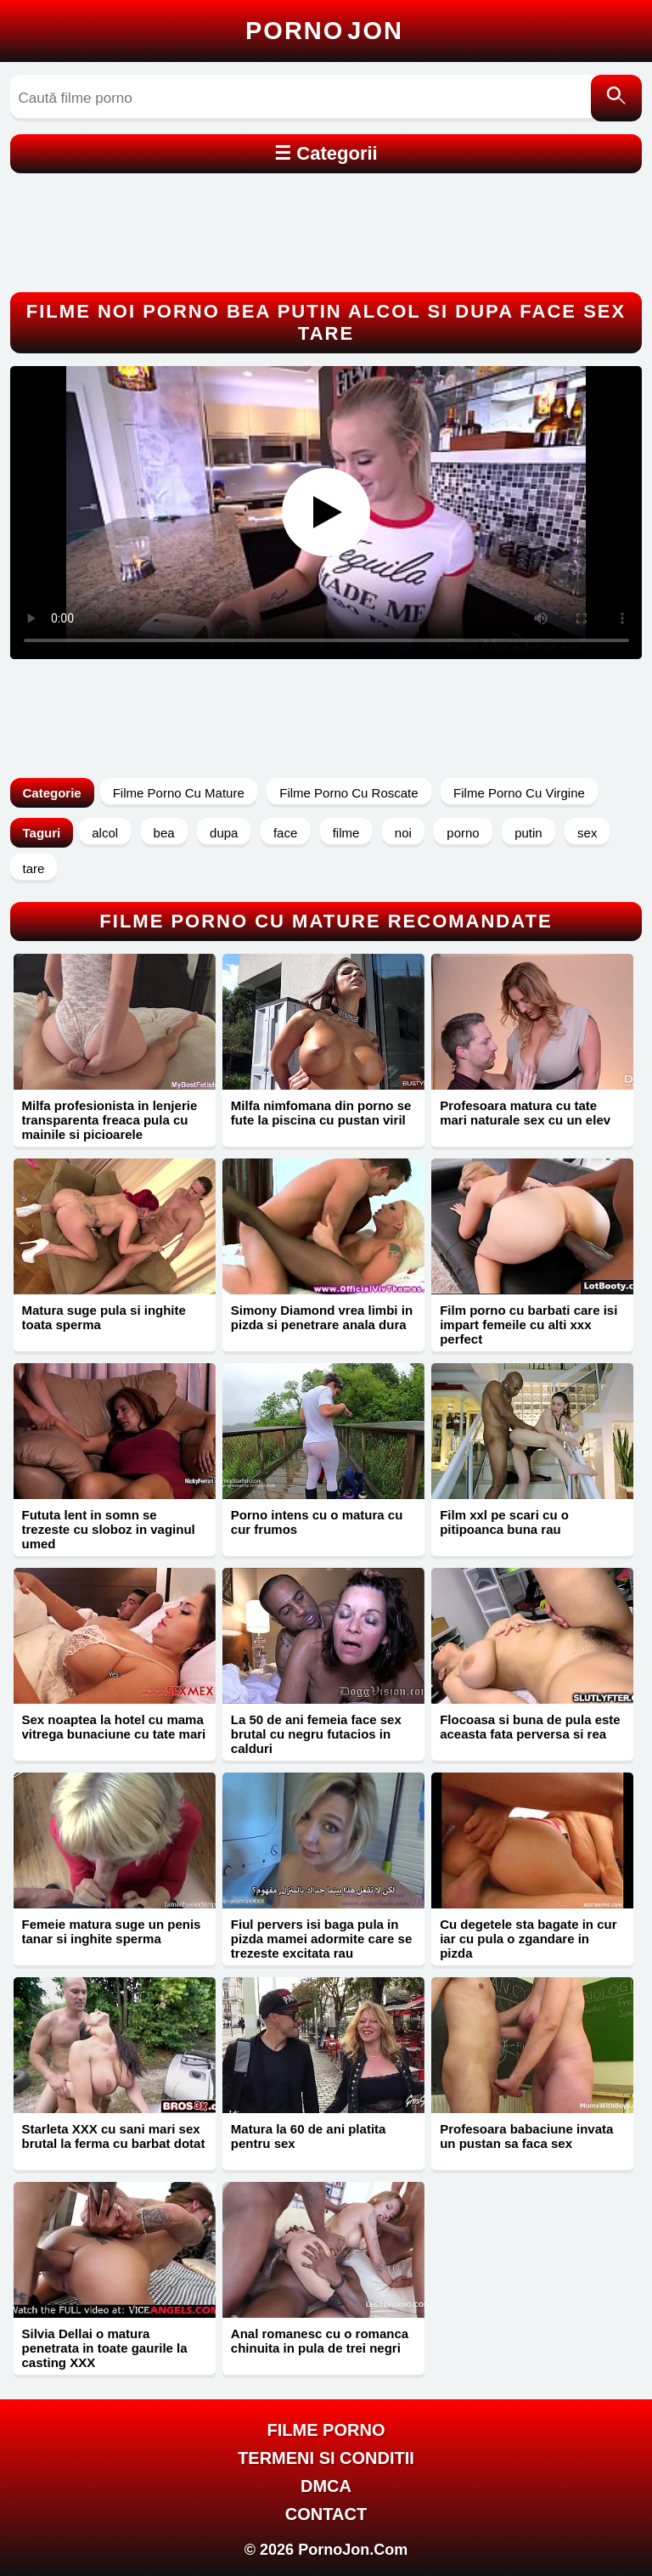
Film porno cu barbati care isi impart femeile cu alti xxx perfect (528, 1324)
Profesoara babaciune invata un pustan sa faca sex (526, 2136)
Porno (324, 30)
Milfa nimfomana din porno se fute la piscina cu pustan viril (321, 1112)
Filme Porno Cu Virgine (519, 793)
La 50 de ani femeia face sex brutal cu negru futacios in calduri (316, 1734)
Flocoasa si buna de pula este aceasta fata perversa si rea (530, 1726)
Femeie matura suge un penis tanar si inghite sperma (111, 1931)
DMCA (326, 2486)
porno (463, 833)
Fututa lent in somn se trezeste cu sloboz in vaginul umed (108, 1529)
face (285, 833)
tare (34, 868)
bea (164, 833)
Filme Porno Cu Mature (178, 793)
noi (403, 833)
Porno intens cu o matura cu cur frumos (317, 1522)
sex (587, 833)
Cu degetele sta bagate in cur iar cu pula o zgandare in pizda (528, 1938)
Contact (326, 2514)
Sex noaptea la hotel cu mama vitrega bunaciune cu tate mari (114, 1726)
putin (528, 833)
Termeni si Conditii (326, 2458)
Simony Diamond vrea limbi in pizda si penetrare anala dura (322, 1317)
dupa (224, 833)
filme (346, 833)
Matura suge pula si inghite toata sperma (104, 1317)
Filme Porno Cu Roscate (348, 793)
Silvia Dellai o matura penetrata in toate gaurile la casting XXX (105, 2348)
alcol (105, 833)
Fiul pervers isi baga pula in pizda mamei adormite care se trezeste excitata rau (321, 1938)
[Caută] (616, 98)
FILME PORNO (326, 2430)
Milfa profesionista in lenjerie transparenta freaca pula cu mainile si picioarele (110, 1119)
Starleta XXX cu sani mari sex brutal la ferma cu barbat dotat (113, 2136)
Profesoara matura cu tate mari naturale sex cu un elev (525, 1112)
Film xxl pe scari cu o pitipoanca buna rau (504, 1522)
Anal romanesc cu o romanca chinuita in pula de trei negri (319, 2340)
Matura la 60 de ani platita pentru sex (308, 2136)
